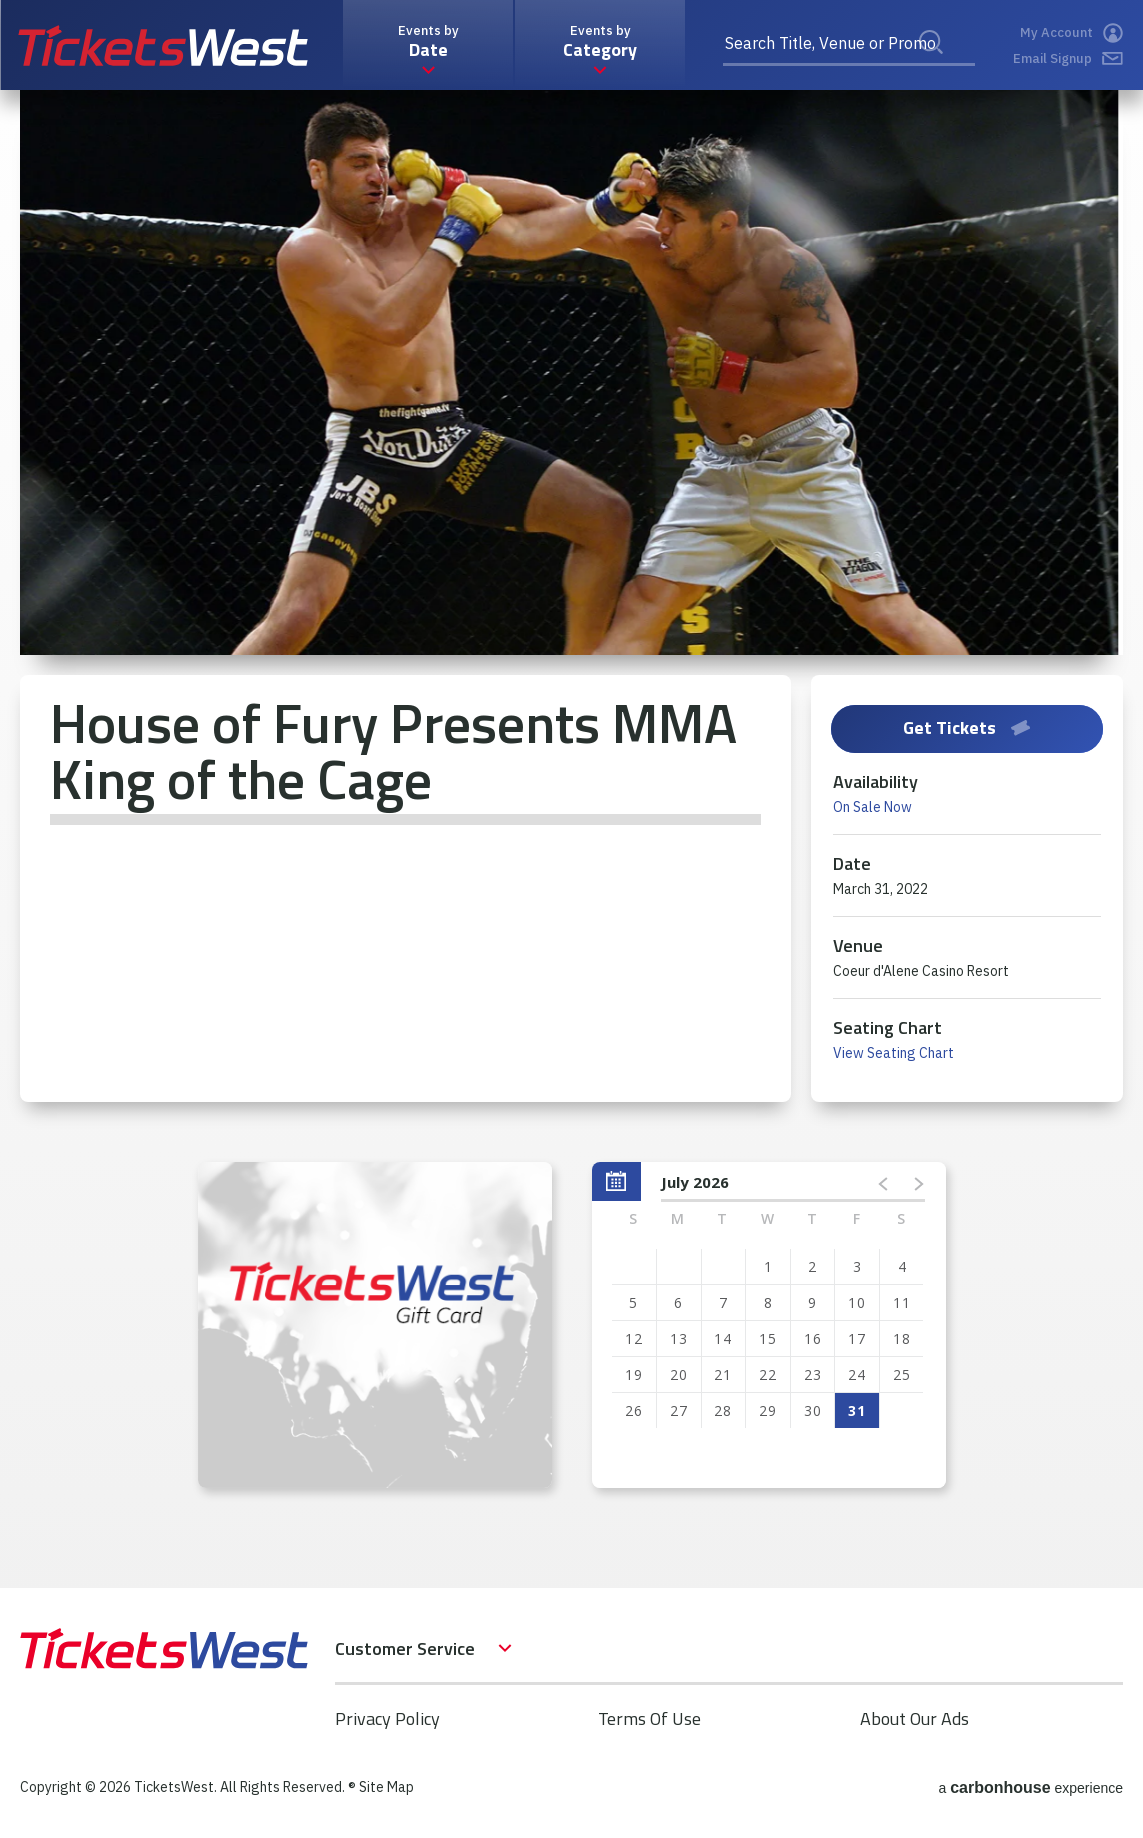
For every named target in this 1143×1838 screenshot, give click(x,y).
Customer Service (405, 1648)
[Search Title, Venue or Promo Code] (849, 45)
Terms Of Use (649, 1718)
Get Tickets (967, 727)
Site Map (386, 1787)
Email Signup (1068, 58)
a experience (1030, 1787)
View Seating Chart (893, 1053)
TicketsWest (163, 45)
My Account (1071, 33)
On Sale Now (872, 807)
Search (944, 64)
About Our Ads (914, 1718)
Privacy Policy (387, 1718)
